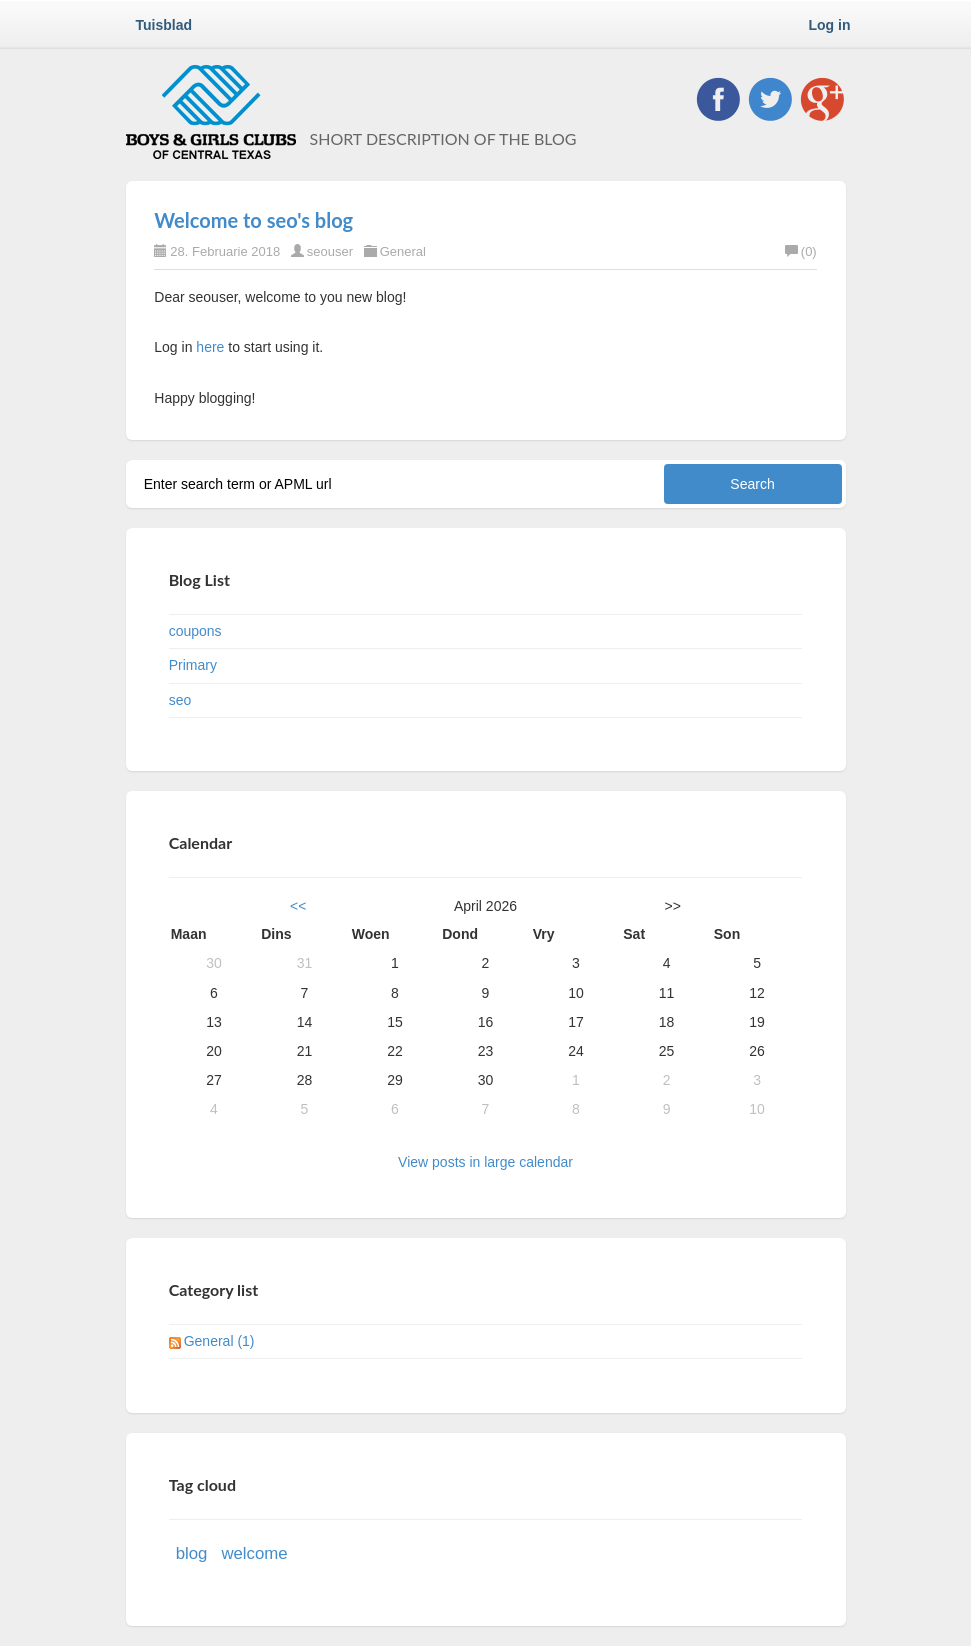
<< (298, 906)
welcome (254, 1553)
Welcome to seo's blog (253, 220)
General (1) (219, 1341)
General (403, 251)
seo (180, 700)
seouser (330, 251)
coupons (195, 631)
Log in (830, 25)
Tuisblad (164, 25)
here (210, 347)
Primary (193, 665)
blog (192, 1553)
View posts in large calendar (485, 1162)
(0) (801, 251)
